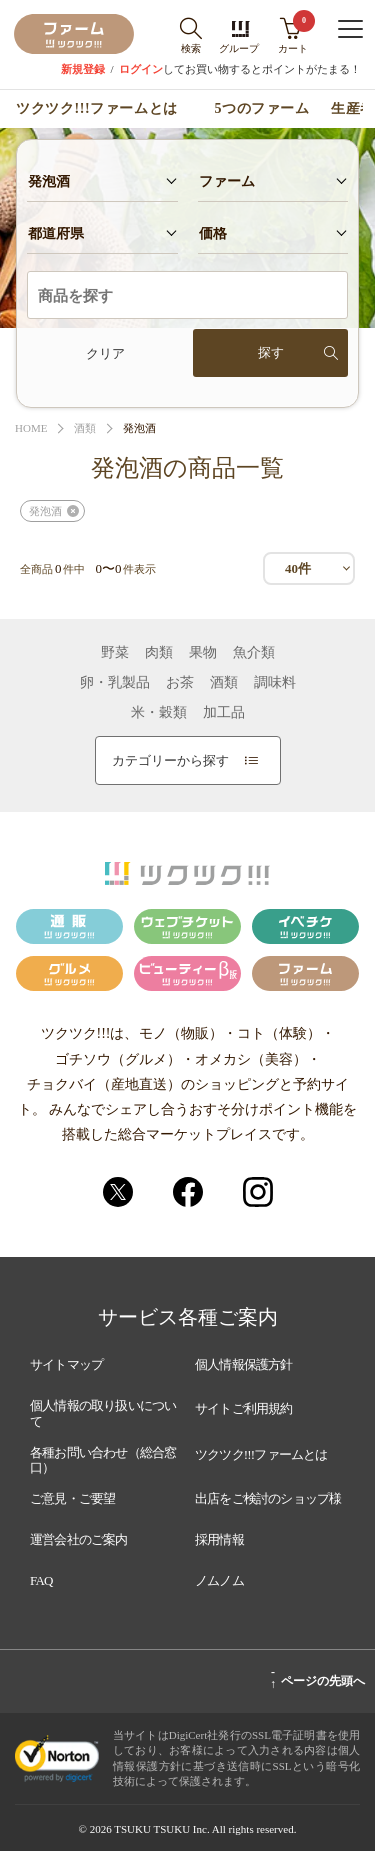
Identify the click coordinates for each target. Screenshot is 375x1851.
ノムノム (219, 1580)
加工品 (224, 713)
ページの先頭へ (317, 1678)
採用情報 (219, 1539)
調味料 (275, 683)
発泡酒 (45, 511)
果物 (203, 653)
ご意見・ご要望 (72, 1498)
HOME (31, 428)
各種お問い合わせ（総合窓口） (103, 1460)
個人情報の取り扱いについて (103, 1413)
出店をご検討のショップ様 (268, 1498)
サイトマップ (66, 1364)
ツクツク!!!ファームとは (96, 109)
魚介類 (254, 653)
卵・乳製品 (115, 683)
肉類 (159, 653)
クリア (105, 353)
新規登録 (83, 69)
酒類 (85, 428)
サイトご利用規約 (244, 1408)
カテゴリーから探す (185, 760)
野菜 (115, 653)
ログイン (141, 69)
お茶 (180, 683)
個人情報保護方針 (244, 1364)
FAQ (41, 1580)
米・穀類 (159, 713)
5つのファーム (262, 109)
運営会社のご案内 (79, 1539)
